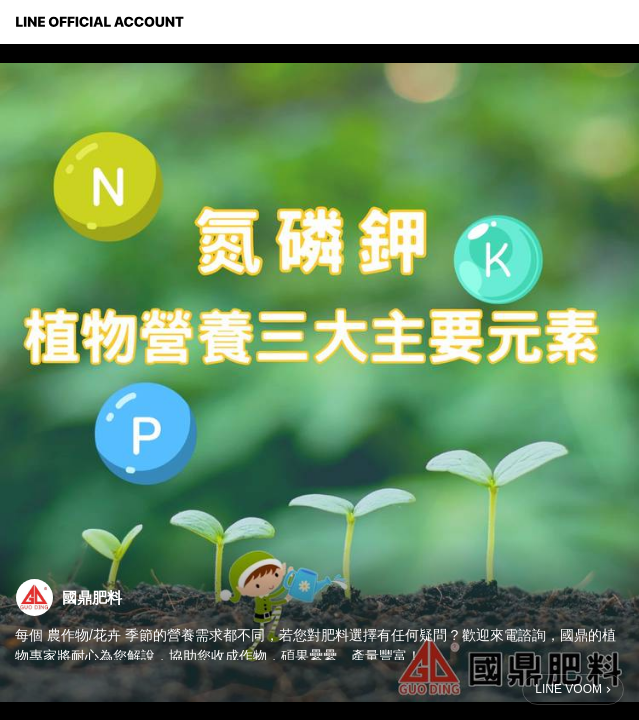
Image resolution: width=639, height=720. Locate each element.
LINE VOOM (568, 689)
